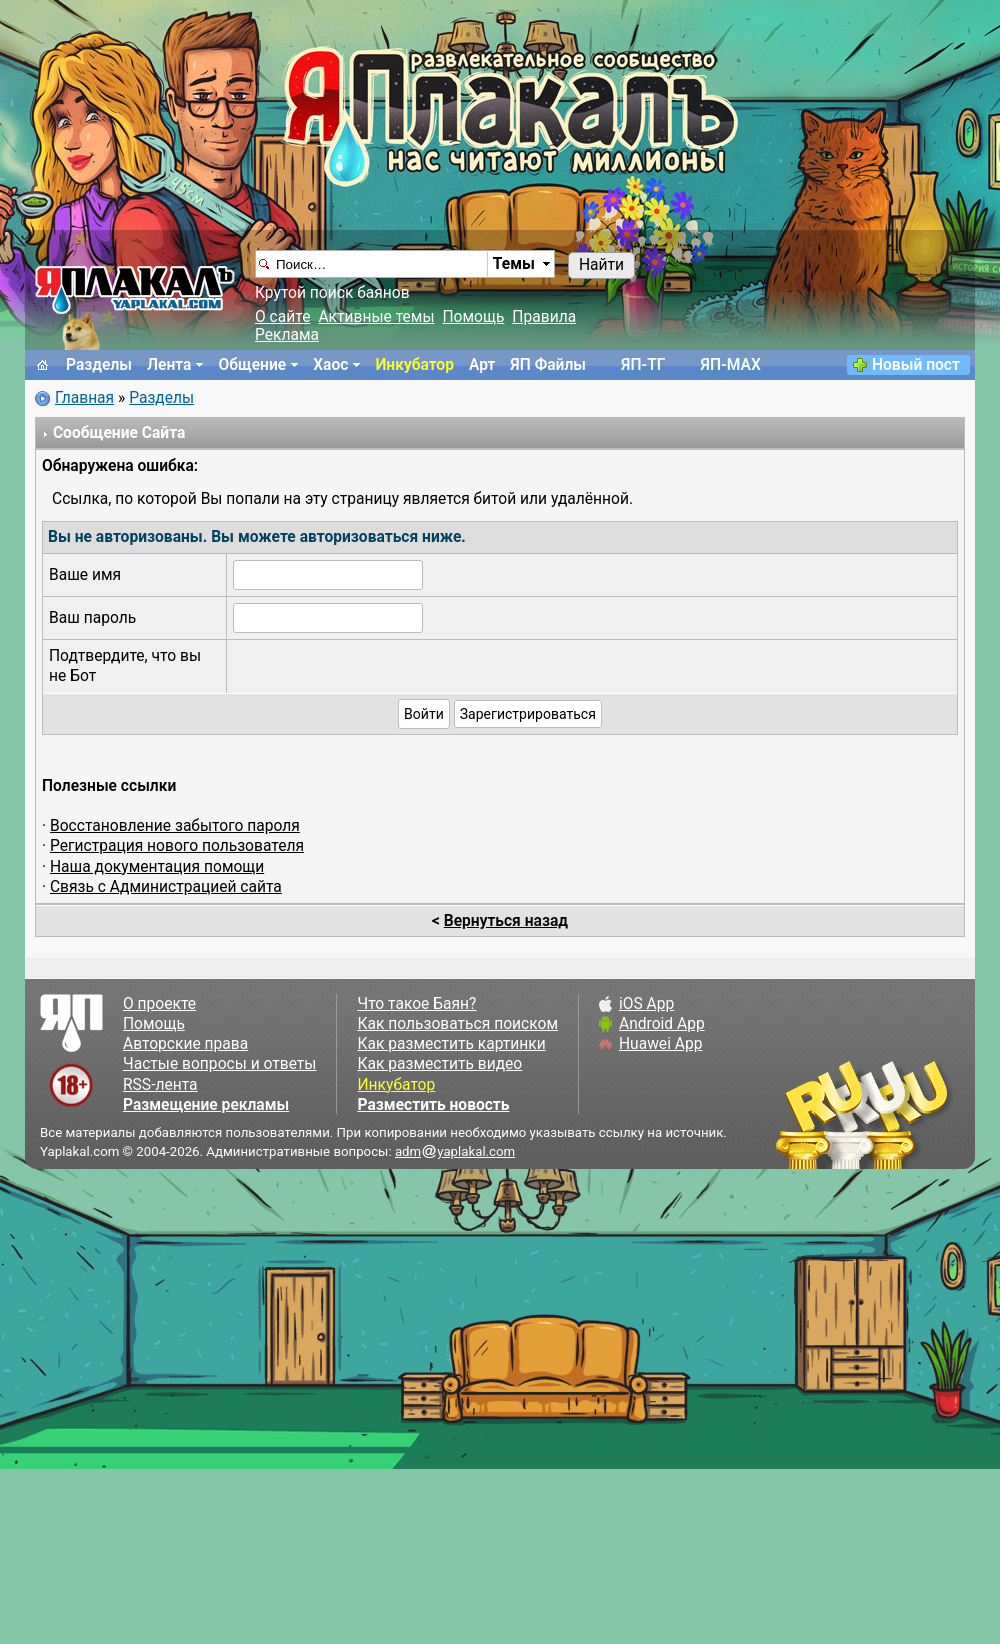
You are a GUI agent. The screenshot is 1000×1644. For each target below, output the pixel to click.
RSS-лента (160, 1085)
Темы (514, 264)
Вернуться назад (506, 921)
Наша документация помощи (157, 867)
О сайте (282, 317)
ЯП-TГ (643, 365)
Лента (169, 365)
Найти (601, 265)
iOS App (646, 1004)
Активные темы (376, 317)
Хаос (330, 365)
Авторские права (185, 1044)
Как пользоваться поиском (457, 1024)
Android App (662, 1024)
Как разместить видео (439, 1064)
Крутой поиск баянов (332, 293)
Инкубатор (414, 365)
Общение (252, 365)
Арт (482, 365)
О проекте (159, 1004)
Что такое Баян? (416, 1004)
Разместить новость (433, 1105)
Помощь (474, 317)
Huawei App (661, 1044)
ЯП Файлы (548, 365)
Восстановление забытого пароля (175, 826)
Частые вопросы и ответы (219, 1064)
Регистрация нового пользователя (177, 846)
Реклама (287, 335)
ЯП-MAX (731, 365)
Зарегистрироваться (528, 714)
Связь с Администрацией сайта (166, 887)
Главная (84, 398)
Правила (544, 317)
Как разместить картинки (451, 1044)
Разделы (99, 365)
